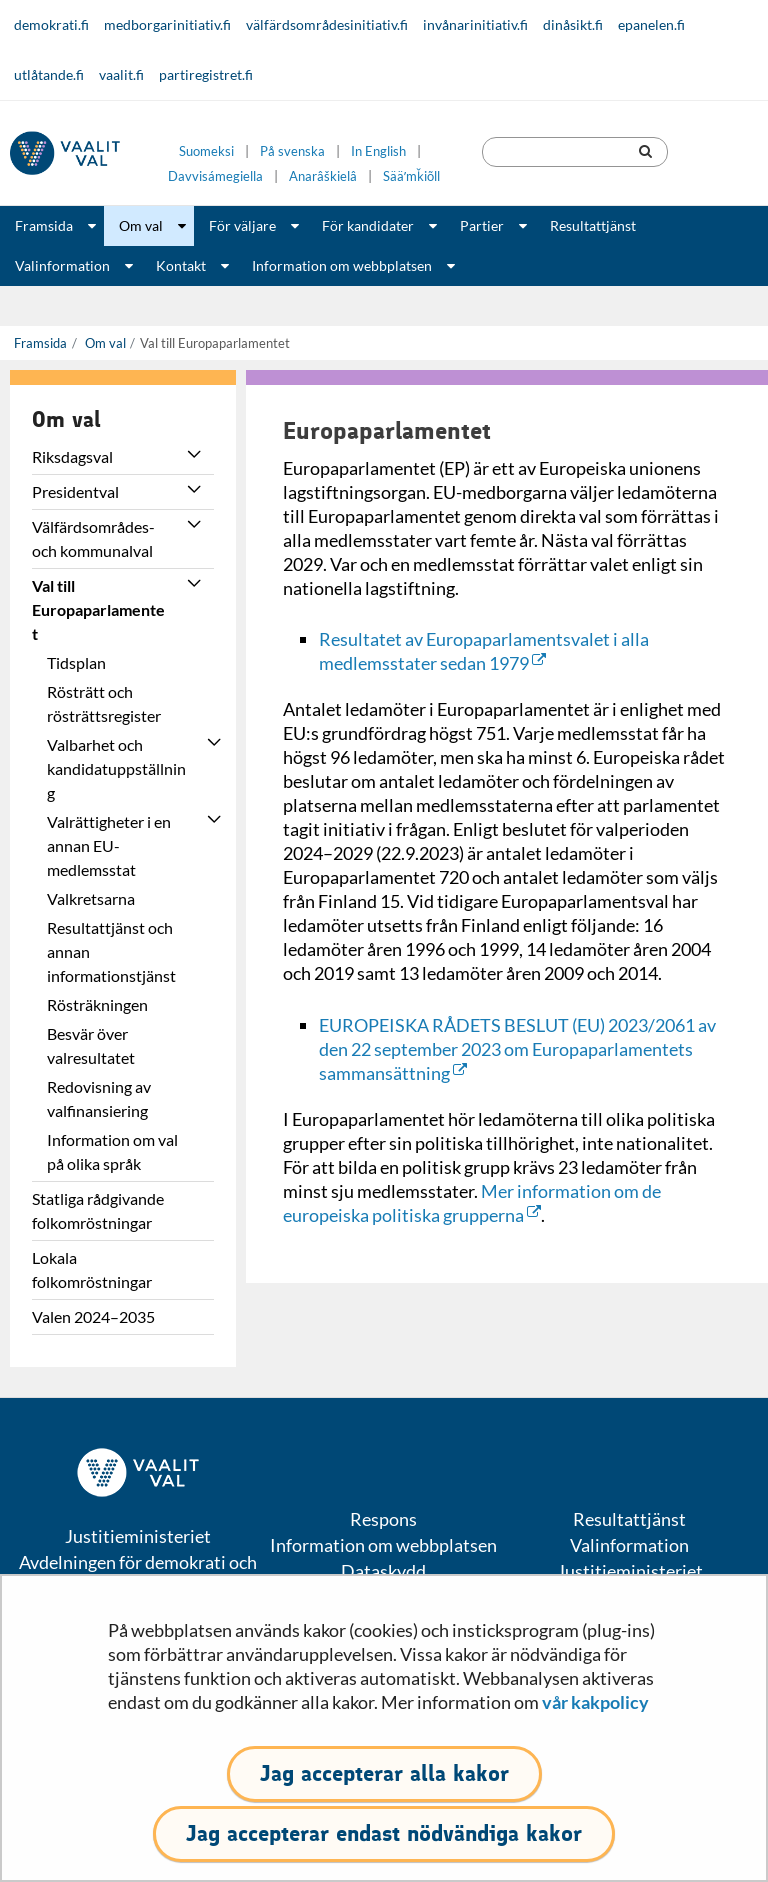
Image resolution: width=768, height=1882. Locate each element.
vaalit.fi (121, 74)
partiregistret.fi (206, 74)
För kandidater (368, 225)
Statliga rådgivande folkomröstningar (98, 1210)
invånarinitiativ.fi (475, 24)
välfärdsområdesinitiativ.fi (327, 24)
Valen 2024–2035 (93, 1316)
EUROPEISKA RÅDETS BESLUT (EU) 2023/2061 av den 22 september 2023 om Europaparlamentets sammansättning (517, 1049)
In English (378, 151)
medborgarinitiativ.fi (167, 24)
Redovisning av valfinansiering (99, 1098)
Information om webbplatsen (342, 265)
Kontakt (181, 265)
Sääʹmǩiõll (411, 176)
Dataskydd (383, 1571)
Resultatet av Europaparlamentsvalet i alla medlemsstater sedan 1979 (484, 651)
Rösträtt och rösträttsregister (104, 703)
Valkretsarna (91, 898)
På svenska (292, 151)
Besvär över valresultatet (91, 1045)
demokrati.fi (51, 24)
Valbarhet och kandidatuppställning (116, 768)
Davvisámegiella (215, 176)
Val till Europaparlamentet (98, 609)
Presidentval (75, 491)
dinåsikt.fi (573, 24)
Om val (141, 225)
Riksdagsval (72, 456)
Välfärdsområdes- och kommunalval (93, 538)
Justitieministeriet (630, 1571)
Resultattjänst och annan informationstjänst (111, 951)
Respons (383, 1519)
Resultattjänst (593, 225)
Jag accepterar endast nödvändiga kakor (384, 1833)
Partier (482, 225)
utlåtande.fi (49, 74)
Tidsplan (76, 662)
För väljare (242, 225)
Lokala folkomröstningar (92, 1269)
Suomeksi (206, 151)
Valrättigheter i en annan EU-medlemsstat (109, 845)
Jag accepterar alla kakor (384, 1773)
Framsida (44, 225)
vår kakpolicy (595, 1702)
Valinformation (62, 265)
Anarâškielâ (323, 176)
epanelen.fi (651, 24)
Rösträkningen (97, 1004)
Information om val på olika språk (112, 1151)
